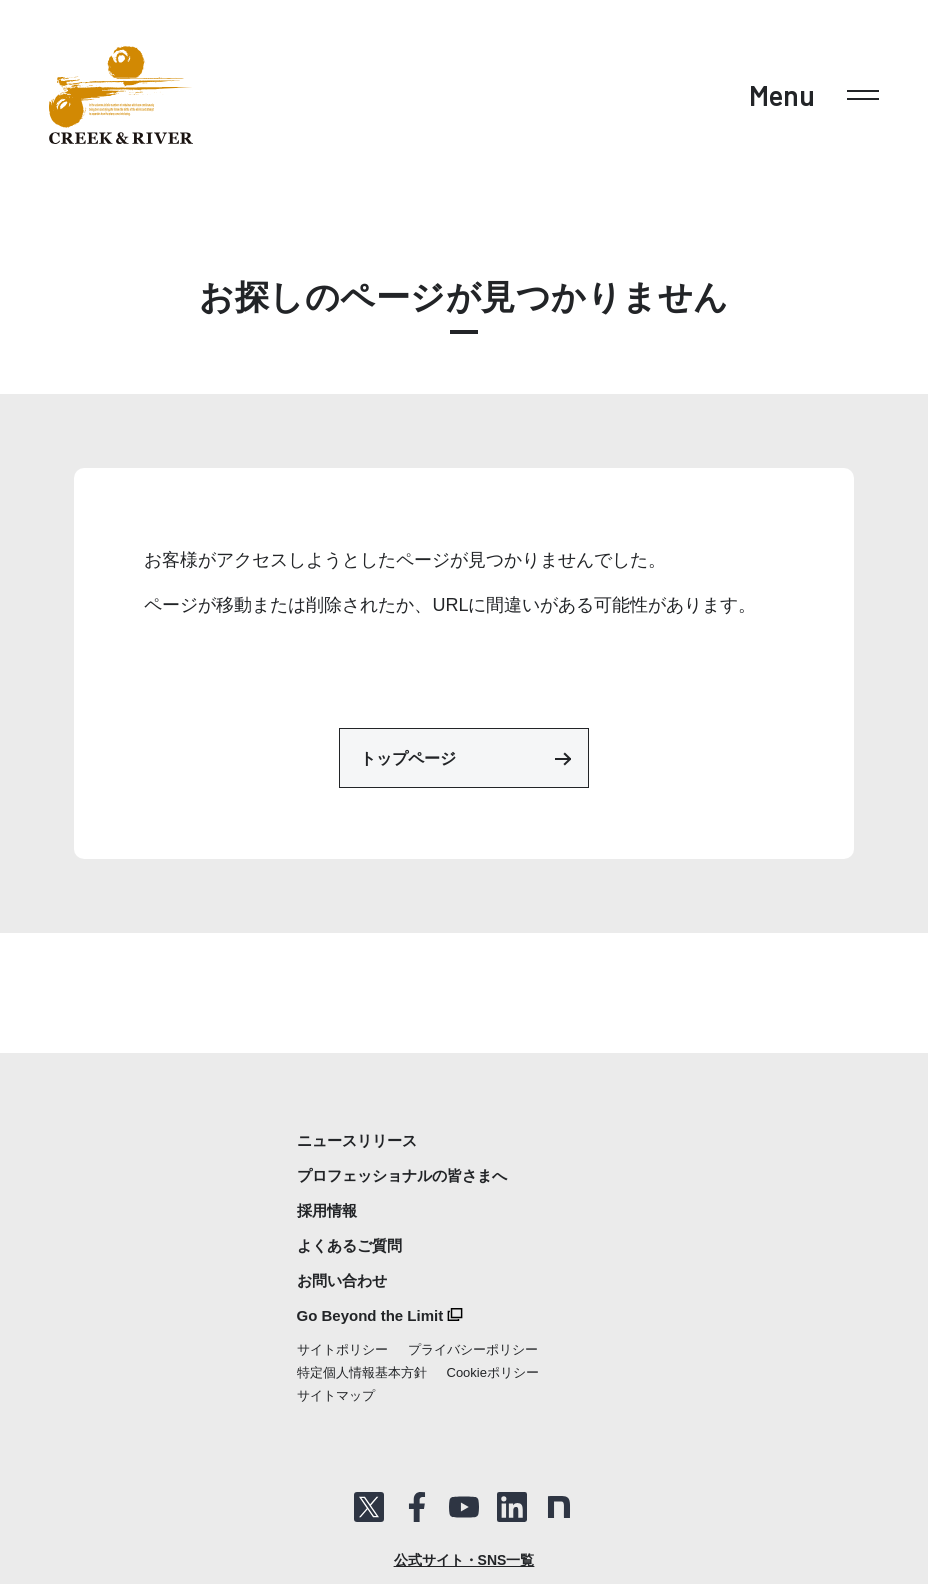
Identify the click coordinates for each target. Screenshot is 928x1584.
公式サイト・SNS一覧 (464, 1560)
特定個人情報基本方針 (362, 1372)
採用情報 (327, 1210)
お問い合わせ (342, 1280)
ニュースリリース (357, 1140)
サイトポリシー (342, 1349)
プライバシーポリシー (473, 1349)
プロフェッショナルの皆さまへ (402, 1175)
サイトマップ (336, 1395)
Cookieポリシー (493, 1372)
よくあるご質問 (349, 1245)
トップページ (465, 758)
